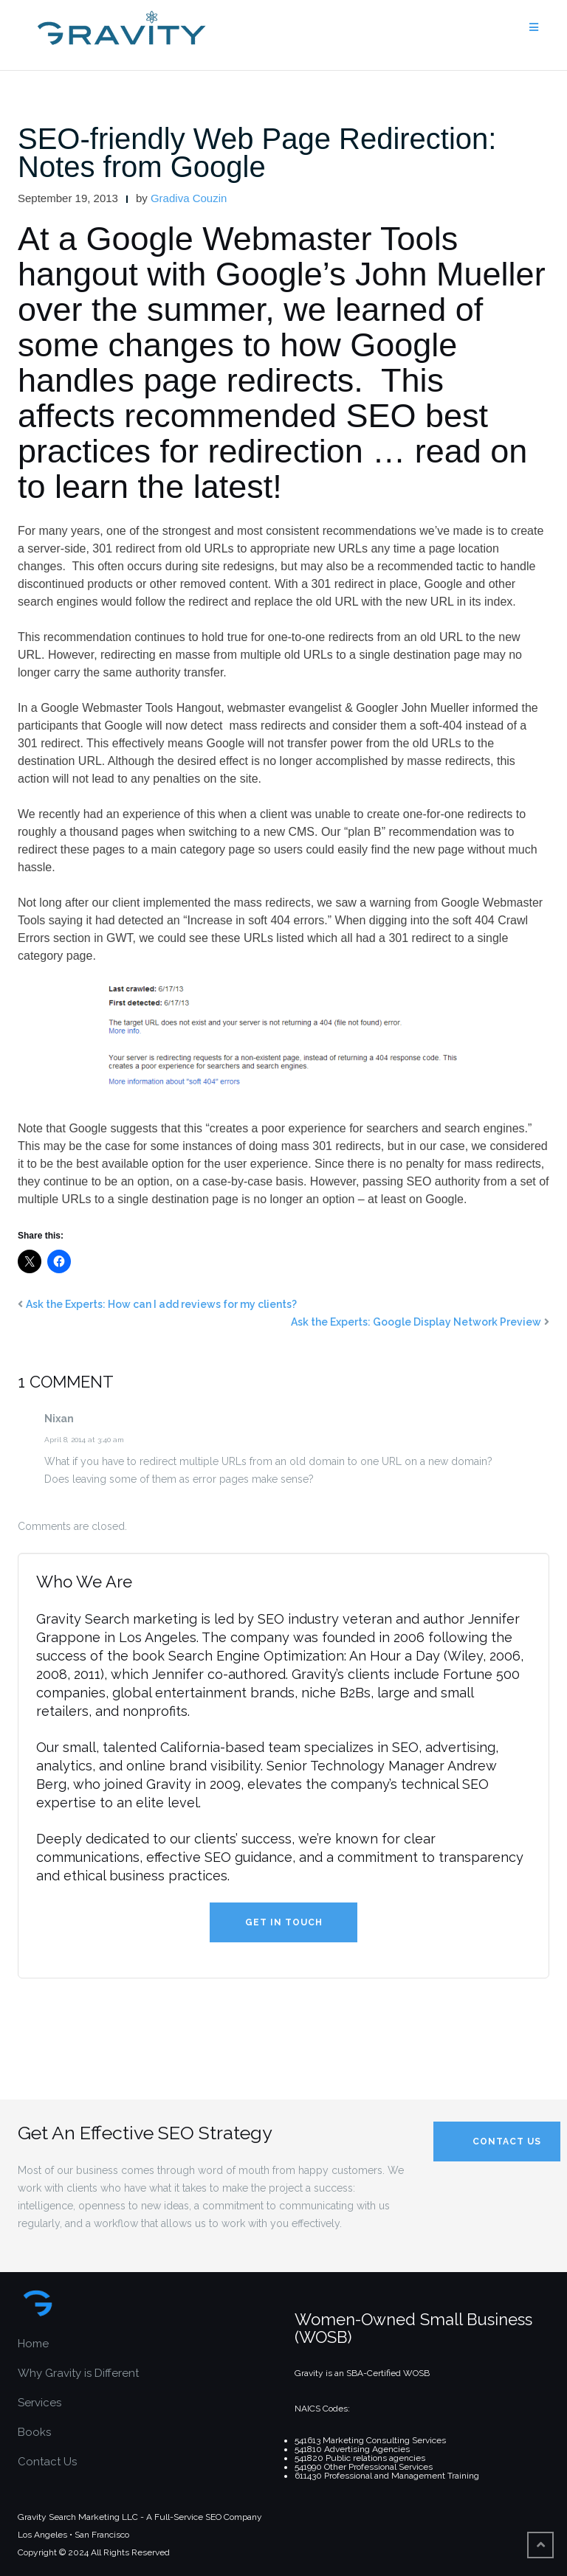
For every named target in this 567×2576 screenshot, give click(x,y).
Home (33, 2343)
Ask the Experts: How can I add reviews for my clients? (161, 1304)
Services (39, 2402)
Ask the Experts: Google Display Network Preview (416, 1322)
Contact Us (47, 2461)
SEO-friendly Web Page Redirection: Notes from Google (257, 152)
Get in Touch (284, 1922)
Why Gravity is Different (78, 2373)
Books (34, 2432)
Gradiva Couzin (189, 198)
